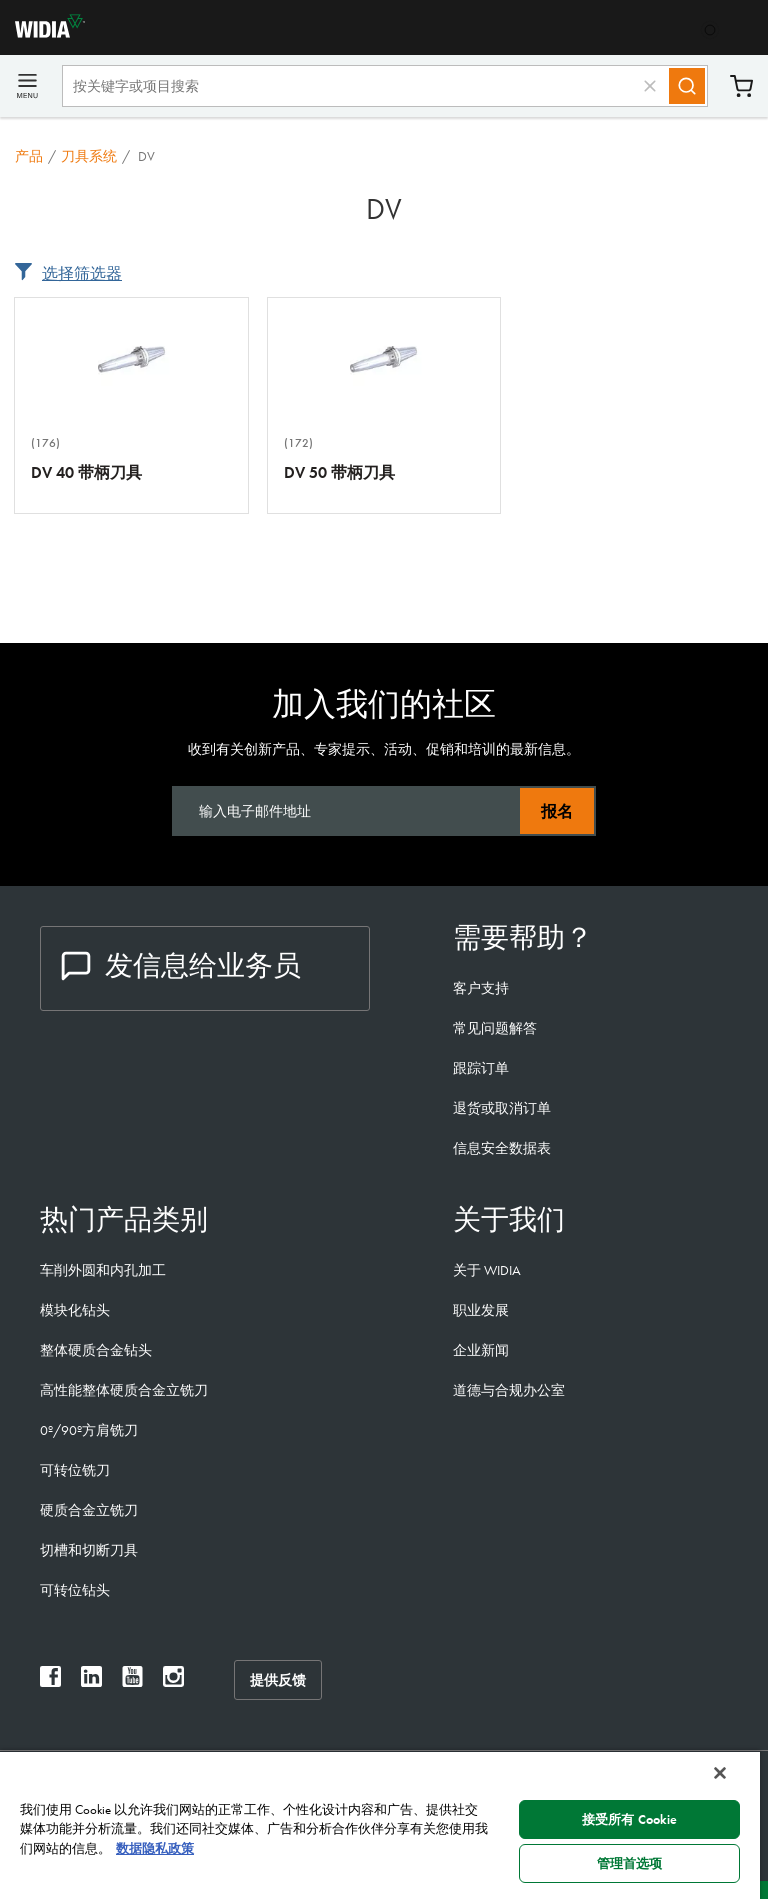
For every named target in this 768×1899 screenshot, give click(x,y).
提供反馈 (278, 1680)
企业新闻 (481, 1350)
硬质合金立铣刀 (89, 1510)
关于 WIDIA (487, 1270)
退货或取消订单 (502, 1108)
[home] (42, 32)
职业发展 (481, 1310)
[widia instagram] (173, 1681)
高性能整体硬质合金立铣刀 (124, 1390)
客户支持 (481, 988)
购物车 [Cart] (741, 86)
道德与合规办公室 (509, 1390)
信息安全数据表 (502, 1148)
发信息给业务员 (181, 965)
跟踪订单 (481, 1068)
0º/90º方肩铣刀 (89, 1430)
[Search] (687, 86)
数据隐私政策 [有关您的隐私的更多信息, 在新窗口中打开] (155, 1848)
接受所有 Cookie (629, 1819)
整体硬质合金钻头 (96, 1350)
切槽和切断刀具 (89, 1550)
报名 (557, 811)
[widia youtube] (132, 1681)
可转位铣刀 (75, 1470)
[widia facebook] (50, 1681)
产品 (29, 156)
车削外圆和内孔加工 (103, 1270)
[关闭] (720, 1773)
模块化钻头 (75, 1310)
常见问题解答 (495, 1028)
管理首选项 (630, 1863)
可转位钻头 (75, 1590)
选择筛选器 (82, 273)
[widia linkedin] (91, 1681)
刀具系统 (89, 156)
